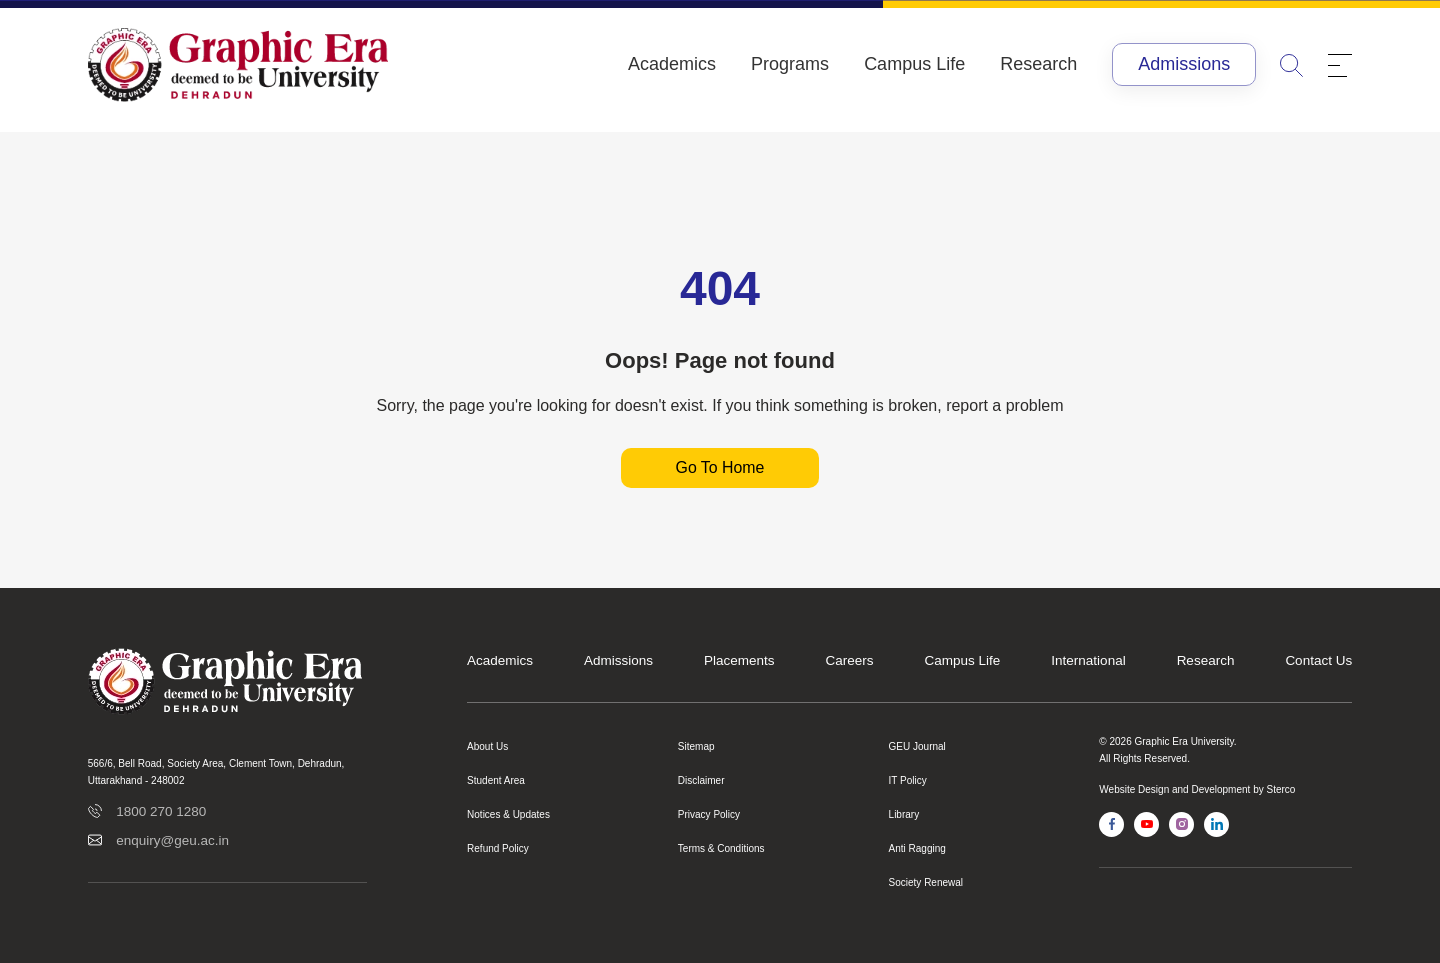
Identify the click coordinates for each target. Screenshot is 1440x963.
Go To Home (720, 467)
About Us (487, 746)
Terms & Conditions (721, 848)
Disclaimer (701, 780)
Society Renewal (926, 882)
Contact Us (1318, 660)
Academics (672, 64)
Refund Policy (498, 848)
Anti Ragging (917, 848)
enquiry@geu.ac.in (172, 840)
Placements (739, 660)
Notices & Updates (508, 814)
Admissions (1184, 64)
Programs (790, 64)
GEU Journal (917, 746)
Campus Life (914, 64)
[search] (1292, 65)
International (1088, 660)
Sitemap (696, 746)
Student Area (496, 780)
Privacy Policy (709, 814)
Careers (850, 660)
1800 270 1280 (161, 811)
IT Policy (908, 780)
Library (904, 814)
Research (1038, 64)
